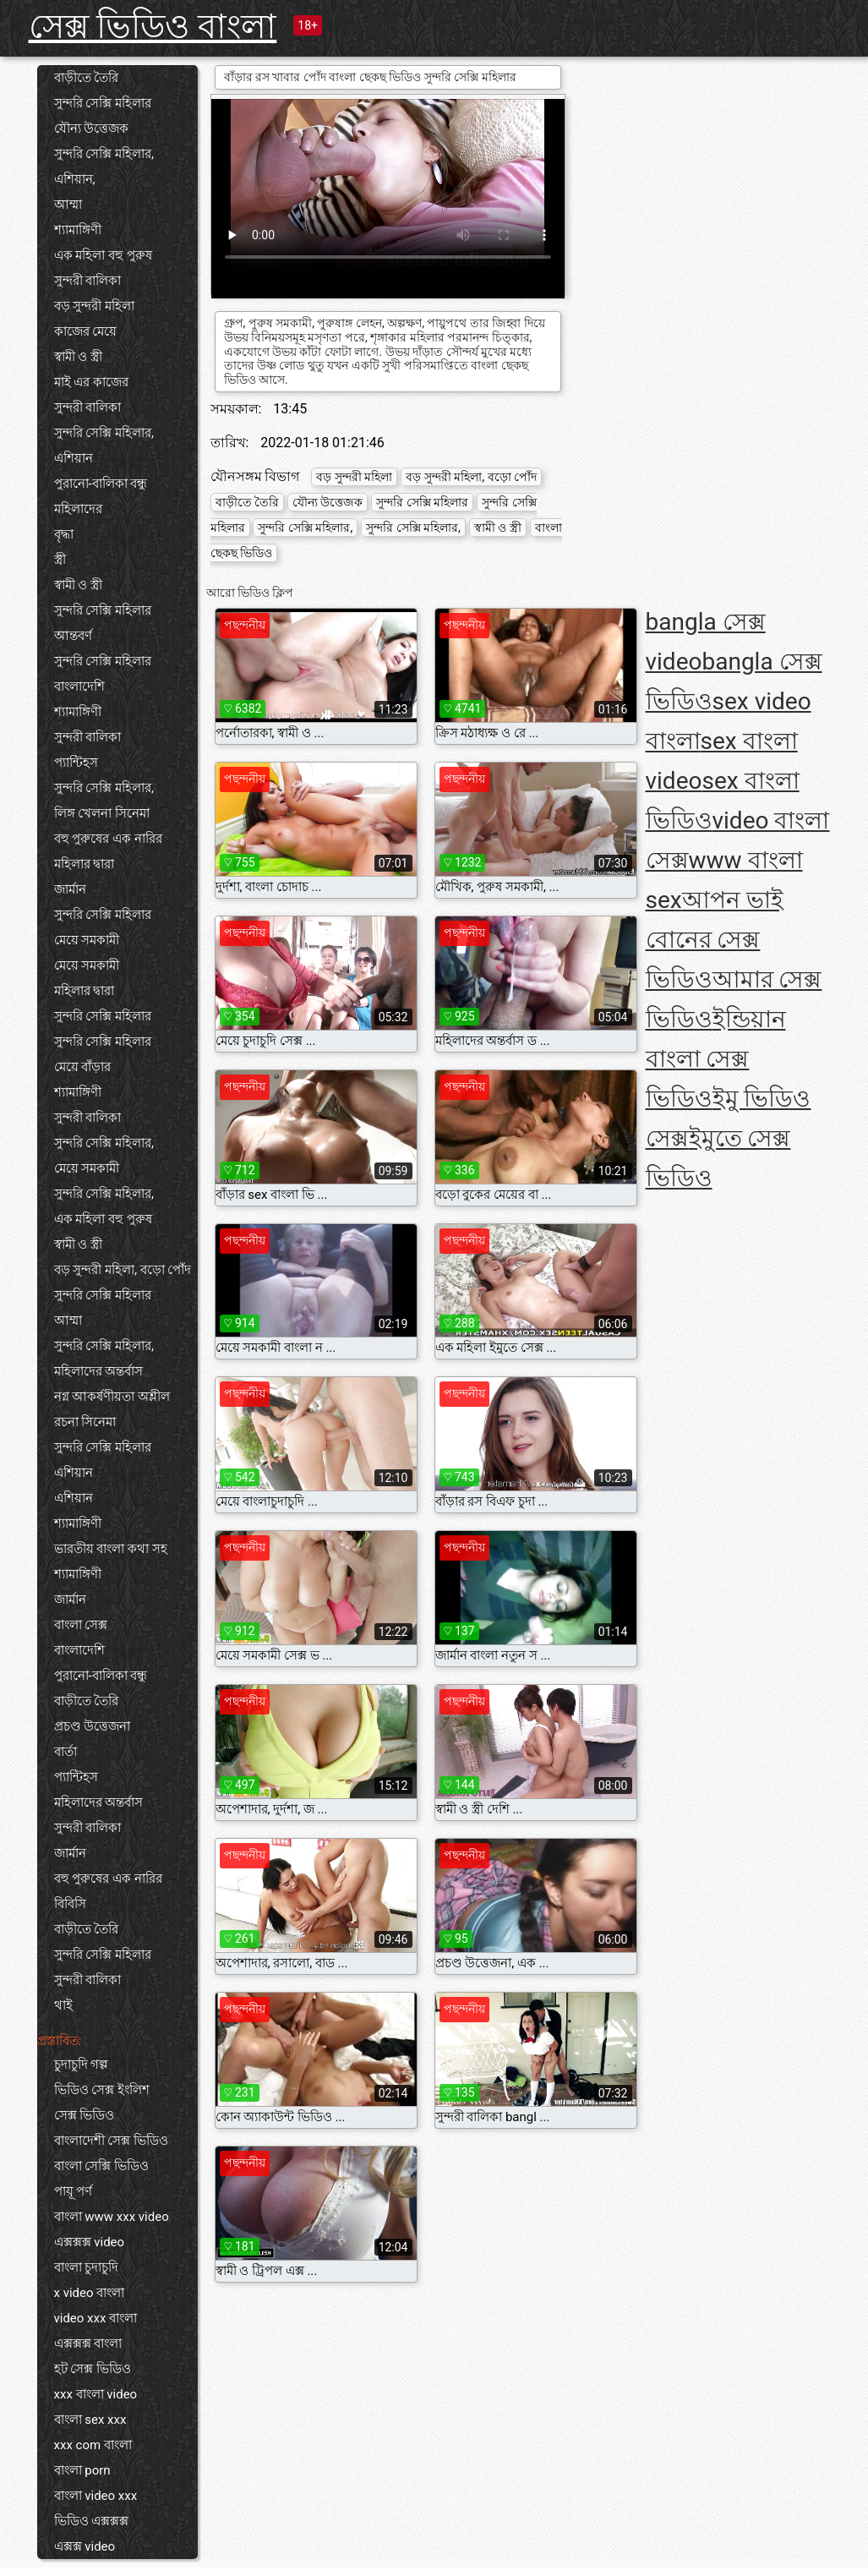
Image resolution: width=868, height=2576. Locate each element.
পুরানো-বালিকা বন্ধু (101, 483)
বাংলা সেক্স (81, 1625)
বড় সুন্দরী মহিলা (94, 306)
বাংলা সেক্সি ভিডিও (101, 2166)
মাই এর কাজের (91, 382)
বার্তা (65, 1751)
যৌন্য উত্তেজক (91, 128)
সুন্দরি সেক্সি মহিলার (102, 103)
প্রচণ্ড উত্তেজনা (92, 1726)
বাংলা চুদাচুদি (86, 2267)
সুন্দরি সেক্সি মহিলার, (104, 432)
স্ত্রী (60, 559)
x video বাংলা (89, 2292)
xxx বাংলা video (96, 2394)
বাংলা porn (82, 2470)
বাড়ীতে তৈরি (86, 77)
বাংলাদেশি (79, 686)
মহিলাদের (78, 509)
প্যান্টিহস (76, 762)
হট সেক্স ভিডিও (92, 2368)
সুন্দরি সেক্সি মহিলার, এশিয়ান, (104, 166)
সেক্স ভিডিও (84, 2115)
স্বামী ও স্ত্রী (78, 356)
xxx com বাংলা (93, 2445)
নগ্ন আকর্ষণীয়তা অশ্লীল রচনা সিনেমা (112, 1409)
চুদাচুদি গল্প (81, 2064)
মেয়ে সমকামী (87, 940)
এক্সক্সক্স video (89, 2242)
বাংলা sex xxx (90, 2419)
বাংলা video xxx (96, 2495)
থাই (63, 2005)
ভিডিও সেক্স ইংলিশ (102, 2089)
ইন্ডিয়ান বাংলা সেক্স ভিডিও (716, 1059)
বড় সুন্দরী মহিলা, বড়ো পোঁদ (123, 1269)
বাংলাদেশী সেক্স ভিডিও (111, 2140)
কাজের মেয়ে (85, 331)
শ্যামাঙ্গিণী (77, 230)
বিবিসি (70, 1903)
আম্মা (68, 204)
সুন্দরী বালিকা (88, 280)
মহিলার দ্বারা (84, 864)
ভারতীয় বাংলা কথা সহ (110, 1548)
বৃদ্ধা (64, 534)
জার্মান (70, 889)
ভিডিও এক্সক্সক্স (91, 2521)
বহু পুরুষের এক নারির (108, 838)
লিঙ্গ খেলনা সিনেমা (102, 813)
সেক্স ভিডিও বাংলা (153, 26)
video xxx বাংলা (96, 2318)
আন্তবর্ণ (73, 635)
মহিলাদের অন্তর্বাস (99, 1371)
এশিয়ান (73, 458)
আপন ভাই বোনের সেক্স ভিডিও (714, 939)
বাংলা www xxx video (111, 2216)
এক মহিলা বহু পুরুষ (103, 255)
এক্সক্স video (85, 2546)
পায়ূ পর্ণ (73, 2191)
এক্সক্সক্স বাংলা (88, 2343)
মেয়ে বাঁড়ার (83, 1067)
